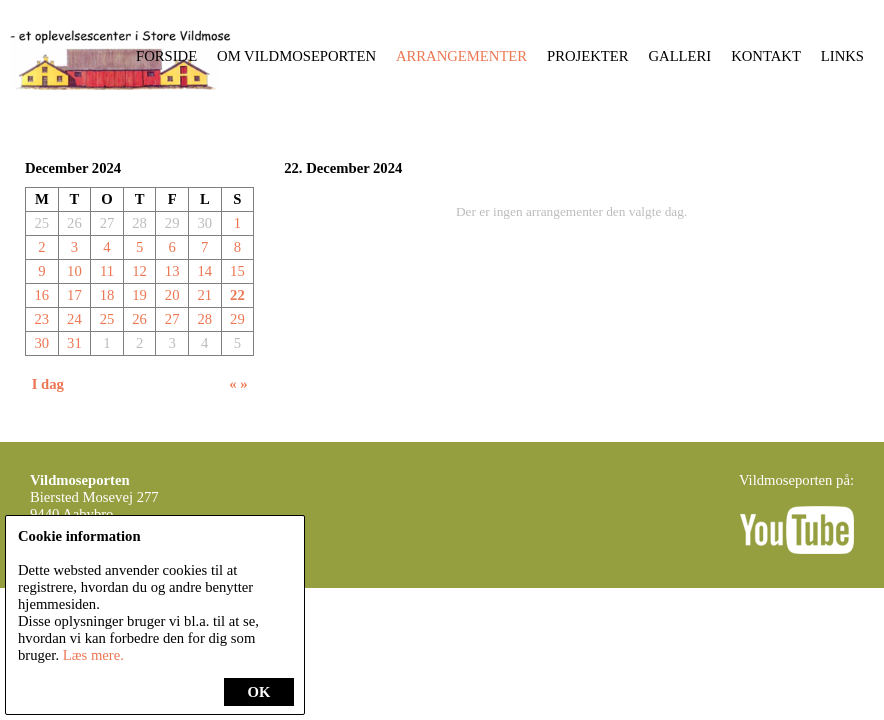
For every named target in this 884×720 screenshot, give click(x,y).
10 (74, 271)
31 (74, 343)
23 (41, 319)
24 (74, 319)
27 (172, 319)
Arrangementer (461, 56)
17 (74, 295)
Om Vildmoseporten (296, 56)
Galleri (680, 56)
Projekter (587, 56)
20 (172, 295)
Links (842, 56)
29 (237, 319)
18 (107, 295)
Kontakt (766, 56)
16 (41, 295)
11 (107, 271)
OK (259, 692)
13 (172, 271)
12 (139, 271)
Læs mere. (93, 655)
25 (107, 319)
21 (204, 295)
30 (41, 343)
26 (139, 319)
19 (139, 295)
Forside (166, 56)
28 (204, 319)
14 (204, 271)
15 (237, 271)
